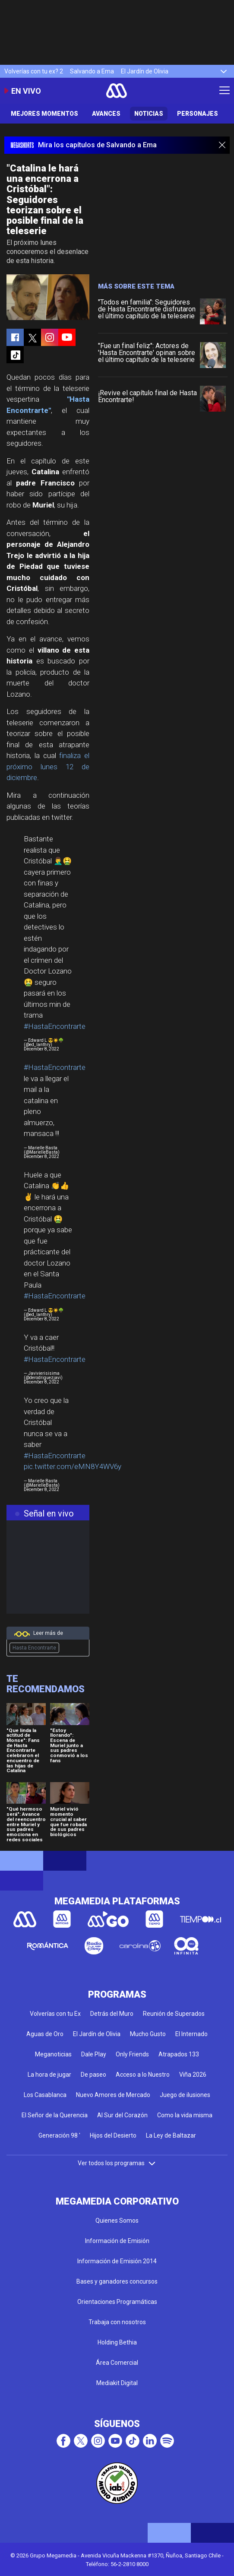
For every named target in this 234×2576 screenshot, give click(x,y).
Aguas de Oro (44, 2033)
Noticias (148, 113)
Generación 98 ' (59, 2135)
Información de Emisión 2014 (117, 2261)
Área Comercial (117, 2362)
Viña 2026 (192, 2074)
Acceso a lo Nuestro (143, 2074)
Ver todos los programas (117, 2163)
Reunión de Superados (174, 2013)
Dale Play (93, 2054)
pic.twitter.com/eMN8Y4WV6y (72, 1466)
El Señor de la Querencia (55, 2115)
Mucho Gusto (148, 2033)
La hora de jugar (49, 2074)
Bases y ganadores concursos (117, 2281)
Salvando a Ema (92, 71)
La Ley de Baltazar (171, 2135)
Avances (106, 113)
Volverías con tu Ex (55, 2013)
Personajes (197, 113)
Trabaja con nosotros (117, 2322)
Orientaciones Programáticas (117, 2301)
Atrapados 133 (178, 2054)
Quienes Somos (117, 2220)
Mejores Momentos (44, 113)
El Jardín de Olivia (144, 71)
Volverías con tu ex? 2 (33, 71)
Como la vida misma (184, 2115)
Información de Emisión (117, 2240)
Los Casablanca (45, 2094)
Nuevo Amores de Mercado (113, 2094)
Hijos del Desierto (113, 2135)
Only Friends (132, 2054)
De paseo (93, 2074)
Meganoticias (53, 2054)
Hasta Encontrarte (34, 1648)
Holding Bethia (117, 2342)
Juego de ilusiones (185, 2094)
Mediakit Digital (117, 2382)
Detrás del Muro (111, 2013)
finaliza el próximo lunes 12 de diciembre (47, 766)
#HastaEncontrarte (54, 1026)
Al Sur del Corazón (122, 2115)
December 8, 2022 (41, 1049)
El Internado (191, 2033)
